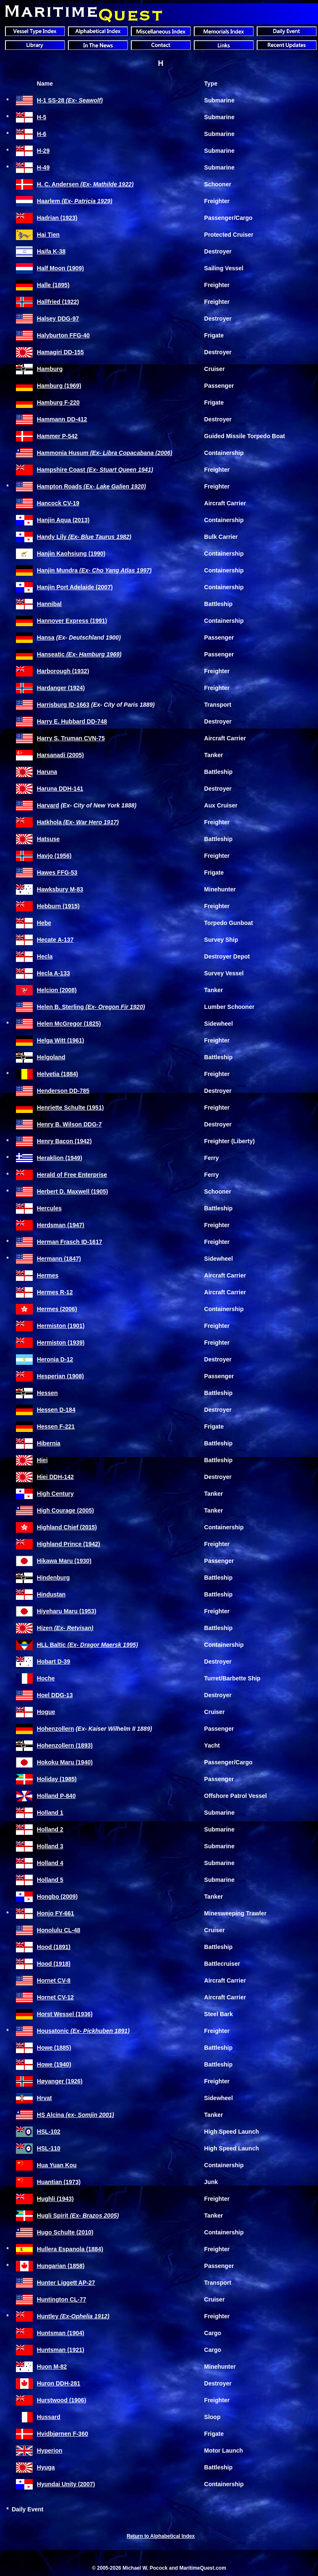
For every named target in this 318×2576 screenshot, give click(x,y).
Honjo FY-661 (55, 1913)
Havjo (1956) (54, 855)
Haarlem (74, 201)
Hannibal (49, 604)
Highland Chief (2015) (67, 1527)
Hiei (42, 1460)
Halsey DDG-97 (58, 318)
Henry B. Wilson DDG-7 (69, 1124)
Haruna (47, 771)
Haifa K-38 (51, 251)
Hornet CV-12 (55, 1997)
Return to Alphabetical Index (161, 2536)
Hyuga (46, 2467)
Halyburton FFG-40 (63, 335)
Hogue (46, 1712)
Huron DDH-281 (58, 2383)
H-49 (43, 167)
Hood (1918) (53, 1963)
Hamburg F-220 (58, 402)
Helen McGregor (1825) (69, 1023)
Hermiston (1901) (61, 1325)
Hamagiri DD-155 (60, 352)
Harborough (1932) (63, 671)
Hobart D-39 (53, 1661)
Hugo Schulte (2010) (65, 2232)
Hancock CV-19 (58, 503)
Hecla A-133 (53, 973)
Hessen (47, 1393)
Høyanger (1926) (60, 2081)
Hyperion (50, 2450)
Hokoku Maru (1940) (65, 1762)
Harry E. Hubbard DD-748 (72, 721)
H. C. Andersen (85, 184)
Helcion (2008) (57, 990)
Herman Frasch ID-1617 (69, 1241)
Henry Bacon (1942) (64, 1141)
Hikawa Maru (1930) (64, 1560)
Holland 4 (50, 1863)
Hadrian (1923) (57, 217)
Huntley (73, 2316)
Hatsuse (48, 839)
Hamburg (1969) (59, 385)
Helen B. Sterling (91, 1006)
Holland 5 (50, 1879)
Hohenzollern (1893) (65, 1745)
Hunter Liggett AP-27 (66, 2282)
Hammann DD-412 (62, 419)
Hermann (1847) (59, 1258)
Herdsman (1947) (60, 1225)
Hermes (47, 1275)
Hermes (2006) (57, 1309)
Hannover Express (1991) (72, 620)
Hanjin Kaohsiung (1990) (71, 553)
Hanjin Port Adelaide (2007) (75, 587)
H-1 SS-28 (70, 100)
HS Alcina (75, 2114)
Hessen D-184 (56, 1409)
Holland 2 (50, 1829)
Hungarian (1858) (61, 2265)
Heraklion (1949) (59, 1158)
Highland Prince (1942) (68, 1544)
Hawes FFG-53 (57, 872)
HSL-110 (48, 2148)
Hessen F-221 (56, 1426)
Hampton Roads (91, 486)
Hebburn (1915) (58, 906)
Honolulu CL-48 (58, 1930)
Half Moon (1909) (60, 268)
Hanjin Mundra (94, 570)
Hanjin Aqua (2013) (63, 520)
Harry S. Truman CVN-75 (71, 738)
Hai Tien (48, 234)
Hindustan (51, 1594)
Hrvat (44, 2098)
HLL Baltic (87, 1644)
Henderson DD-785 (63, 1090)
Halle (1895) (53, 285)
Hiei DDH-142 (55, 1476)
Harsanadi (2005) (60, 755)
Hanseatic (79, 654)
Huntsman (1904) (60, 2333)
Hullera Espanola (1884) (70, 2249)
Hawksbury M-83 (60, 889)
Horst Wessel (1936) (65, 2014)
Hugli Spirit (78, 2215)
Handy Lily (84, 536)
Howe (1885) (54, 2047)
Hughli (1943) (55, 2198)
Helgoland (51, 1057)
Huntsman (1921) (60, 2349)
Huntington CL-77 (61, 2299)
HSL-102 (48, 2131)
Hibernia (48, 1443)
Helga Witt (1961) (60, 1040)
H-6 (42, 134)
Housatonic (83, 2030)
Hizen (65, 1628)
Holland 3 (50, 1846)
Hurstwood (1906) (61, 2400)
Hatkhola (78, 822)
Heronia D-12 (55, 1359)
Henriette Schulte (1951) (70, 1107)
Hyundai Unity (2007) (66, 2484)
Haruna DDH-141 (60, 788)
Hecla (44, 956)
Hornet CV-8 (53, 1980)
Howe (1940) (54, 2064)
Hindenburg (53, 1577)
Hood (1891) (53, 1947)
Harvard (48, 805)
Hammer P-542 (57, 436)
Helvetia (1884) (57, 1074)
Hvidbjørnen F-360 (62, 2433)
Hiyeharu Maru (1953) (66, 1611)
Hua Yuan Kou (57, 2165)
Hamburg (50, 369)
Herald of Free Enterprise (72, 1174)
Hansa (46, 637)
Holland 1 (50, 1812)
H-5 (42, 117)
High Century (55, 1493)
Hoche (46, 1678)
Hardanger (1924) (61, 687)
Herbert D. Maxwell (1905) (72, 1191)
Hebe (44, 923)
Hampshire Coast (95, 469)
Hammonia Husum (104, 452)
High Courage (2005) (65, 1510)
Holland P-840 (56, 1795)
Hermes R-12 (55, 1292)
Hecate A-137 (55, 939)
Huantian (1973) (59, 2182)
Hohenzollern (55, 1728)
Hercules (49, 1208)
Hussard (48, 2417)
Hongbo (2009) (57, 1896)
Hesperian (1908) (60, 1376)
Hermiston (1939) (61, 1342)
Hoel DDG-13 (55, 1695)
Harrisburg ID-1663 (63, 704)
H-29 (43, 150)
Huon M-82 (52, 2366)
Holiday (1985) (57, 1779)
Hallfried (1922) (58, 301)
